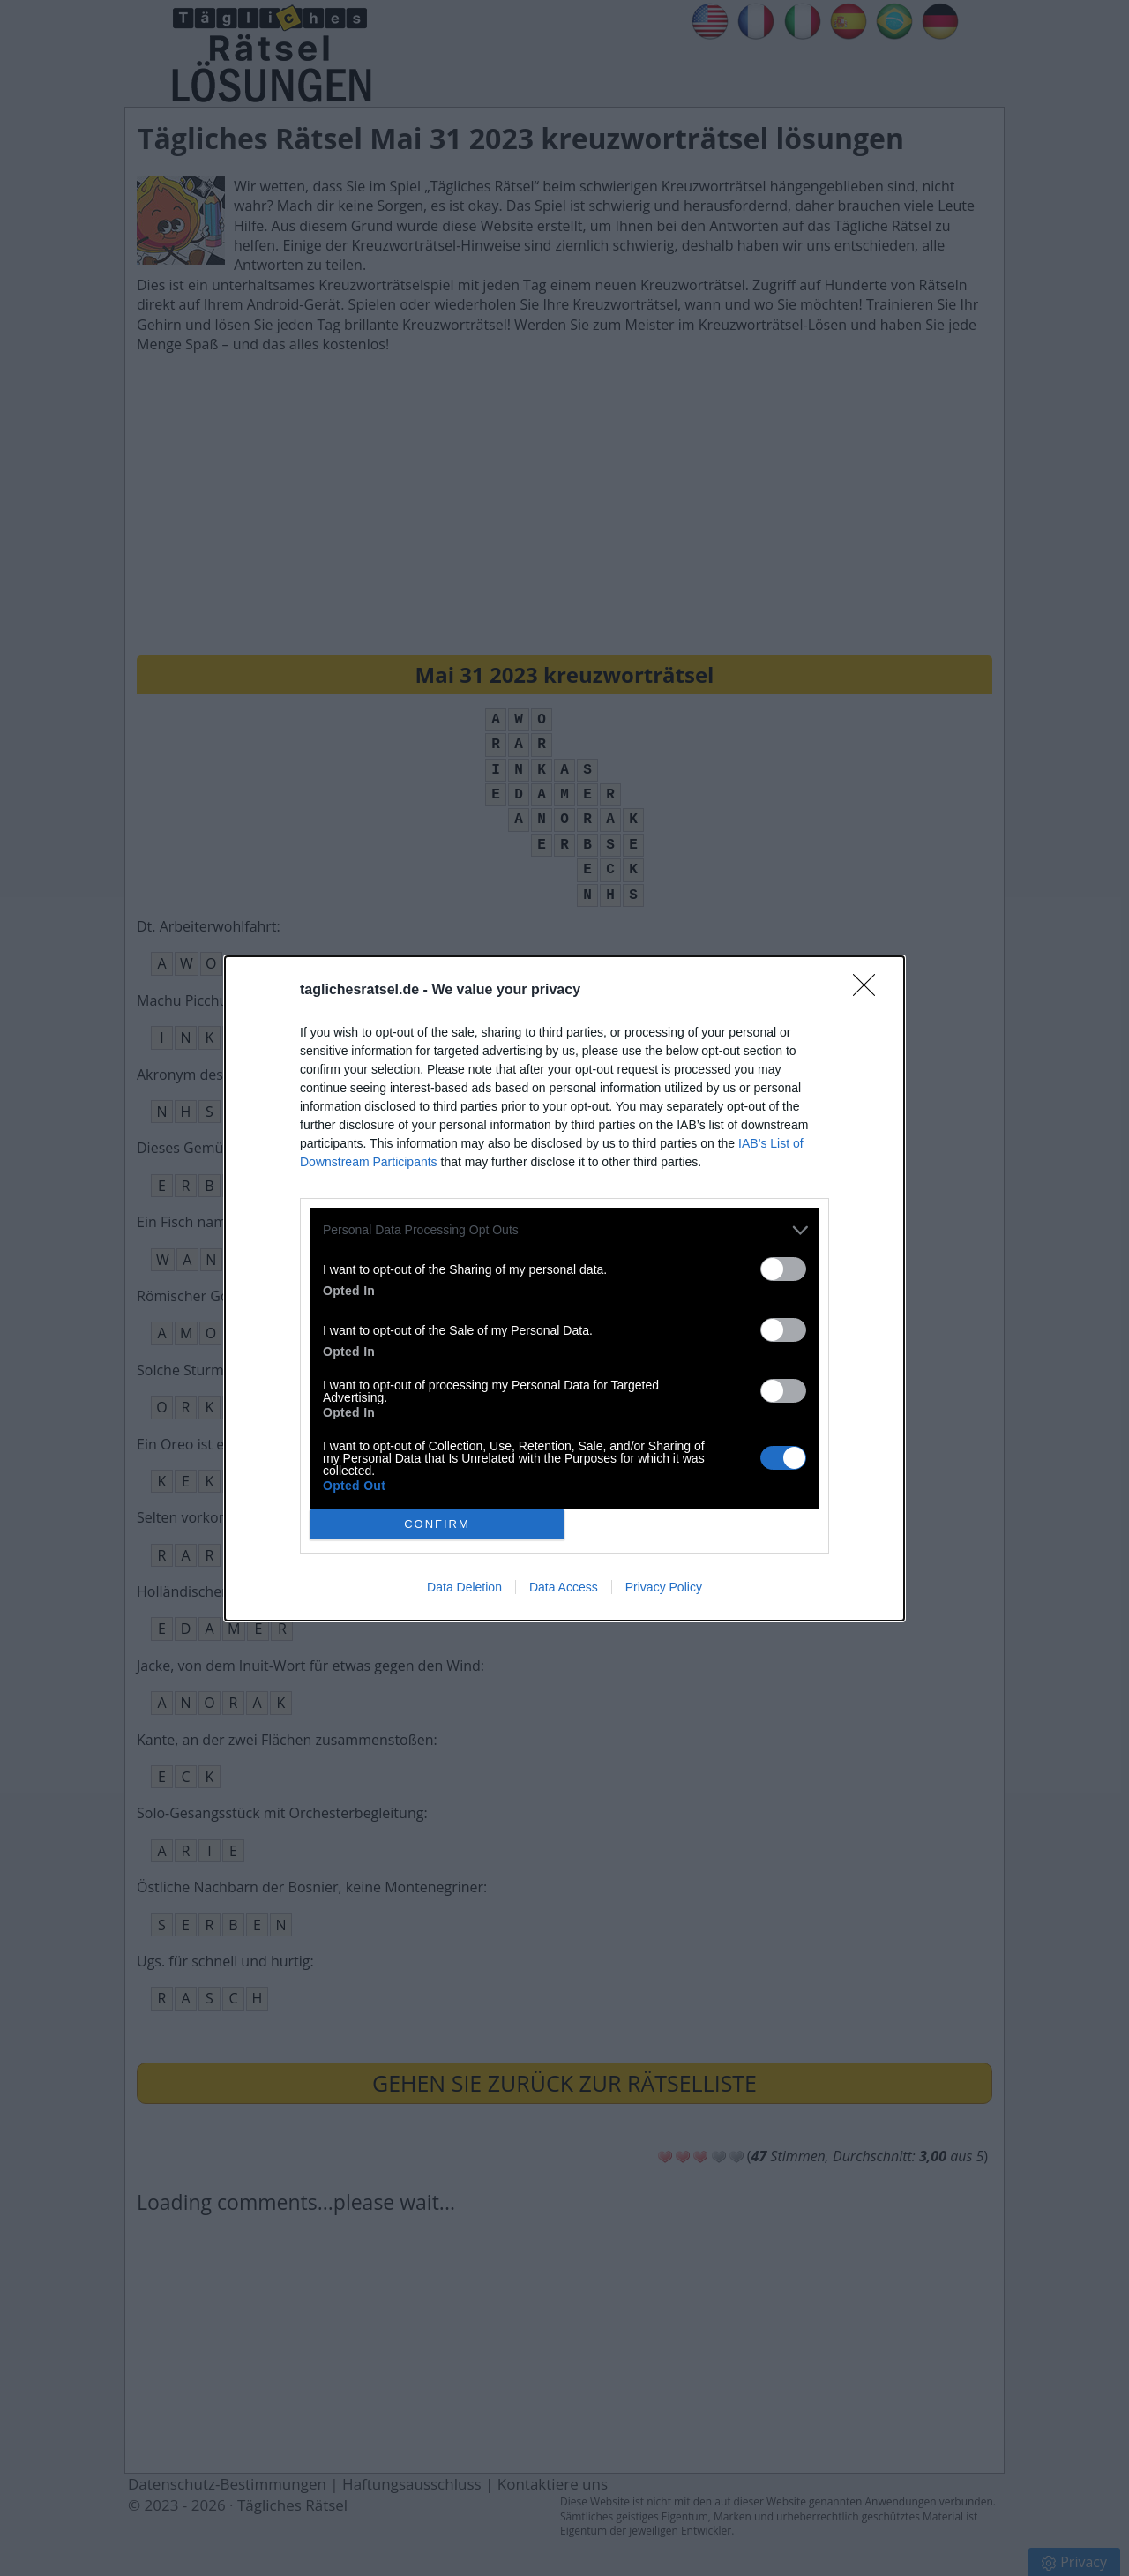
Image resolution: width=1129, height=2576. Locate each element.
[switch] (783, 1269)
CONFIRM (437, 1524)
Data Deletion (464, 1587)
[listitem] (564, 1230)
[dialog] (564, 1288)
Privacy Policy (663, 1587)
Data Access (563, 1587)
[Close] (869, 990)
